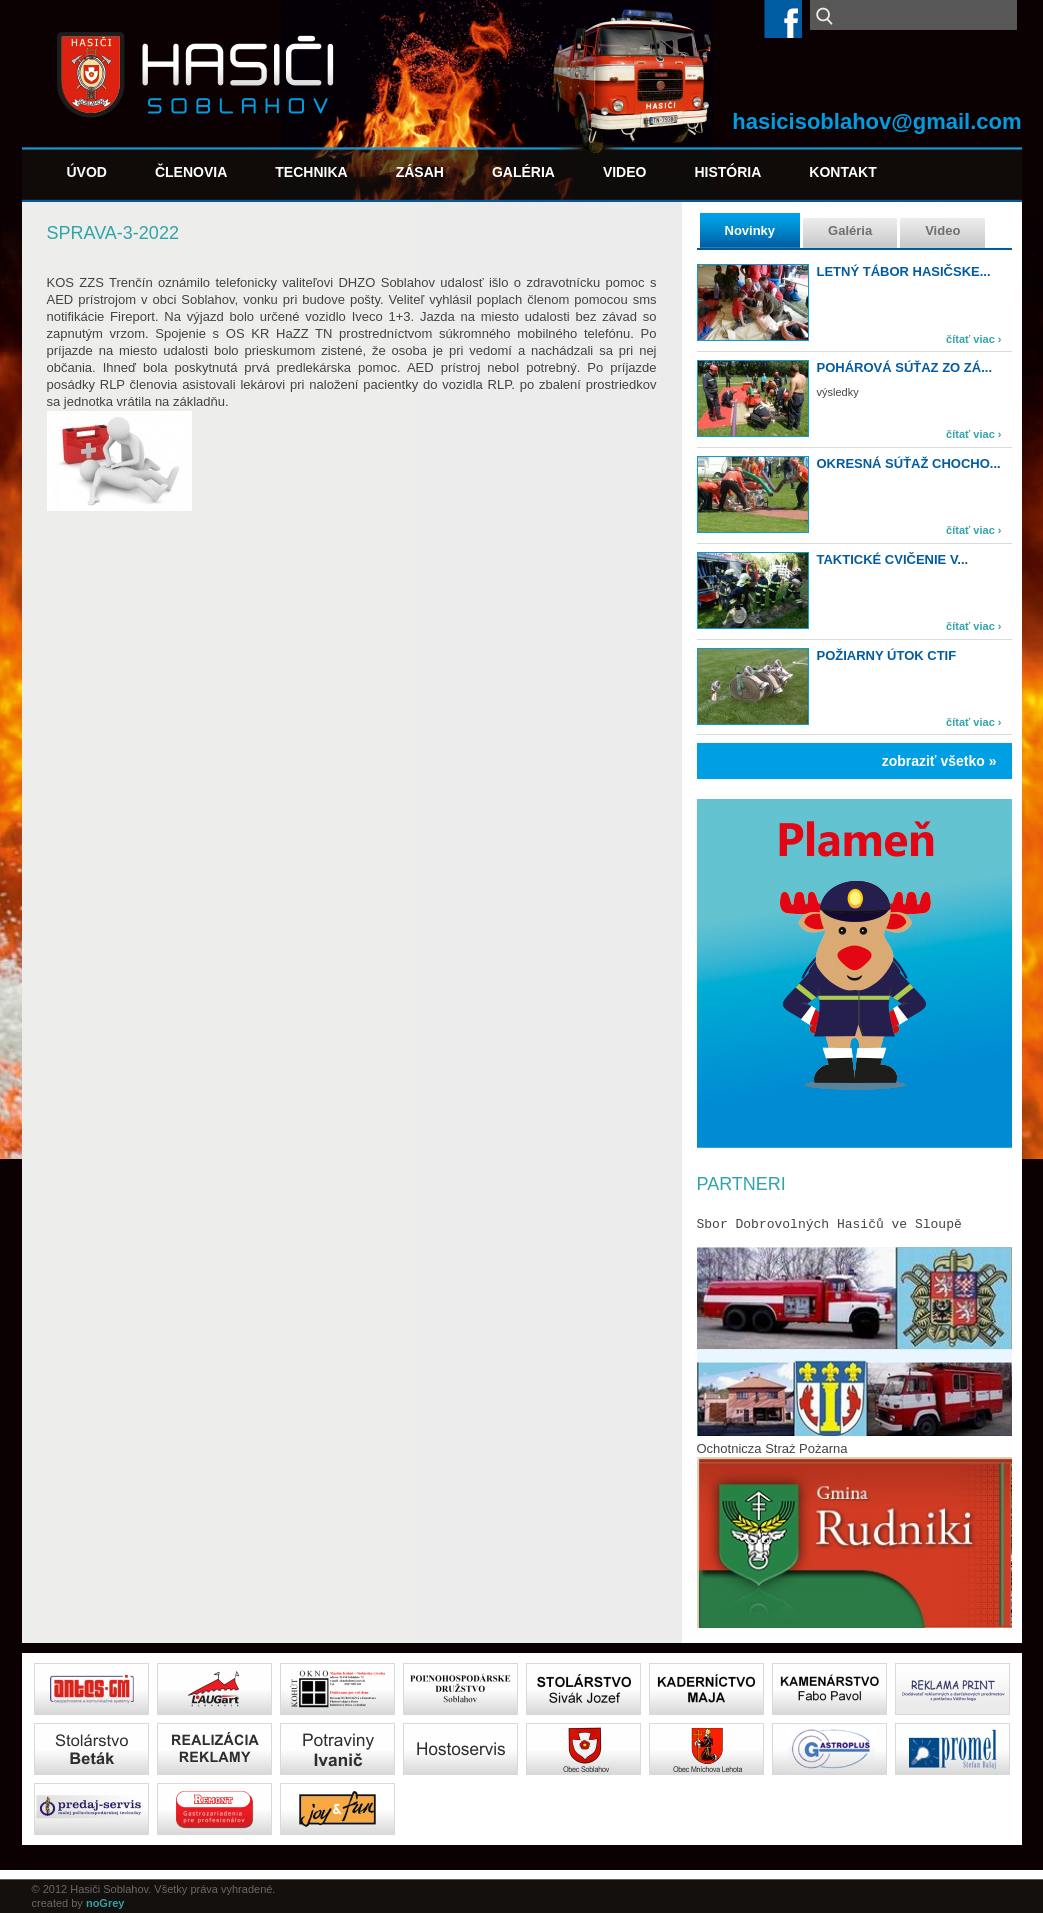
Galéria (523, 172)
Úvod (87, 172)
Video (625, 172)
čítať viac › (973, 339)
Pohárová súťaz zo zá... (905, 367)
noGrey (105, 1903)
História (727, 172)
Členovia (191, 172)
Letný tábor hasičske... (904, 271)
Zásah (420, 172)
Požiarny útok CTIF (887, 655)
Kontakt (842, 172)
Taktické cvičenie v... (893, 559)
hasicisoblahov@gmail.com (876, 121)
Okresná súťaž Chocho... (909, 463)
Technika (311, 172)
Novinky (750, 230)
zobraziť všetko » (939, 761)
